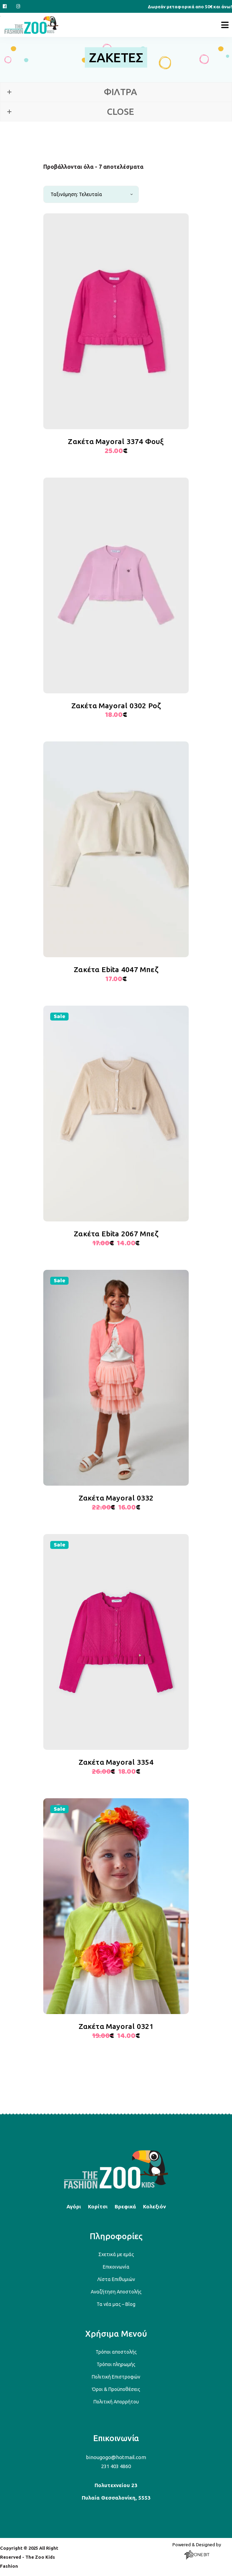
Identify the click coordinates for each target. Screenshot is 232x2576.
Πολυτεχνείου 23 (116, 2485)
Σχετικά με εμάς (116, 2254)
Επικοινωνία (116, 2267)
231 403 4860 (116, 2466)
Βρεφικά (125, 2206)
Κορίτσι (98, 2206)
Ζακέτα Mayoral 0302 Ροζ (116, 705)
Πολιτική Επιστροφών (116, 2377)
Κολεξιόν (154, 2206)
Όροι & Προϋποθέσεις (116, 2389)
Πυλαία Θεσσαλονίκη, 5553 (116, 2498)
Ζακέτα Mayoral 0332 (116, 1498)
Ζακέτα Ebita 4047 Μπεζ (116, 969)
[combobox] (91, 194)
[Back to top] (116, 2187)
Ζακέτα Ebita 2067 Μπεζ (116, 1233)
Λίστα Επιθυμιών (116, 2279)
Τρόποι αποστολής (116, 2352)
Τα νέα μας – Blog (116, 2304)
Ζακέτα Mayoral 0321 (116, 2026)
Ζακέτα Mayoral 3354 (116, 1762)
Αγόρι (73, 2206)
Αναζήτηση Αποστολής (116, 2292)
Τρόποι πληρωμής (116, 2364)
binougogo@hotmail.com (116, 2457)
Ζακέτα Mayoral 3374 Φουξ (116, 441)
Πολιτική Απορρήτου (116, 2401)
